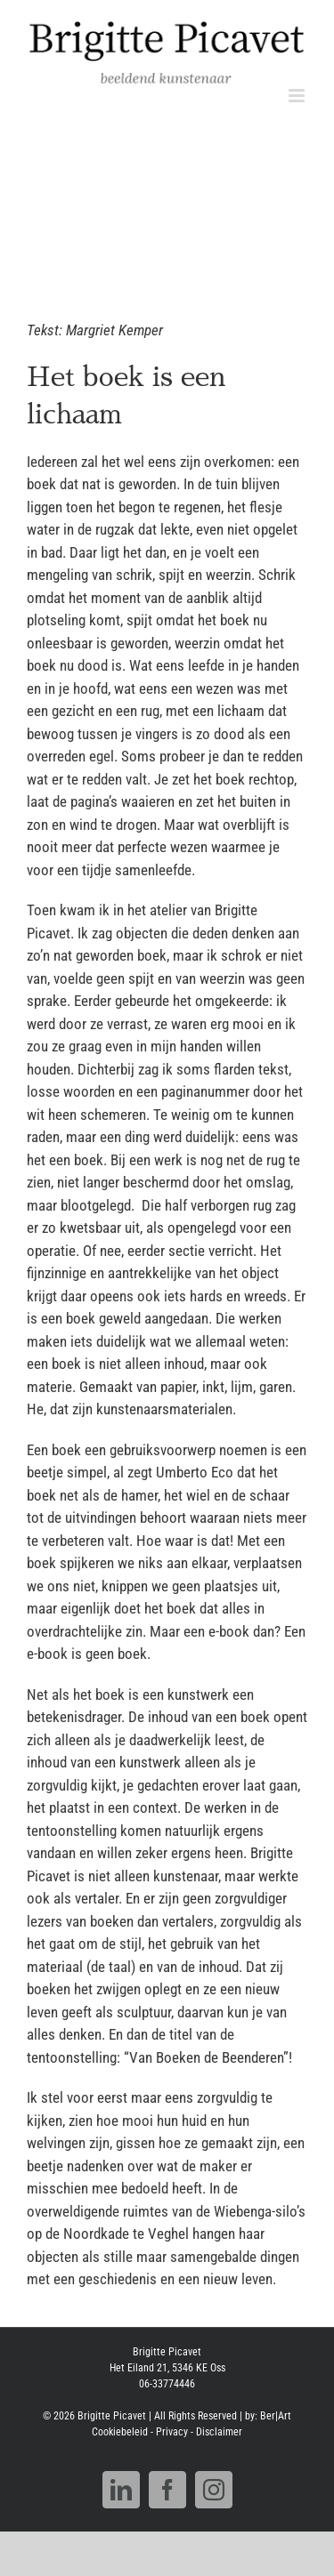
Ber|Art (275, 2416)
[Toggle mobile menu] (298, 95)
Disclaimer (219, 2432)
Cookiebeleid (120, 2432)
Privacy (172, 2432)
